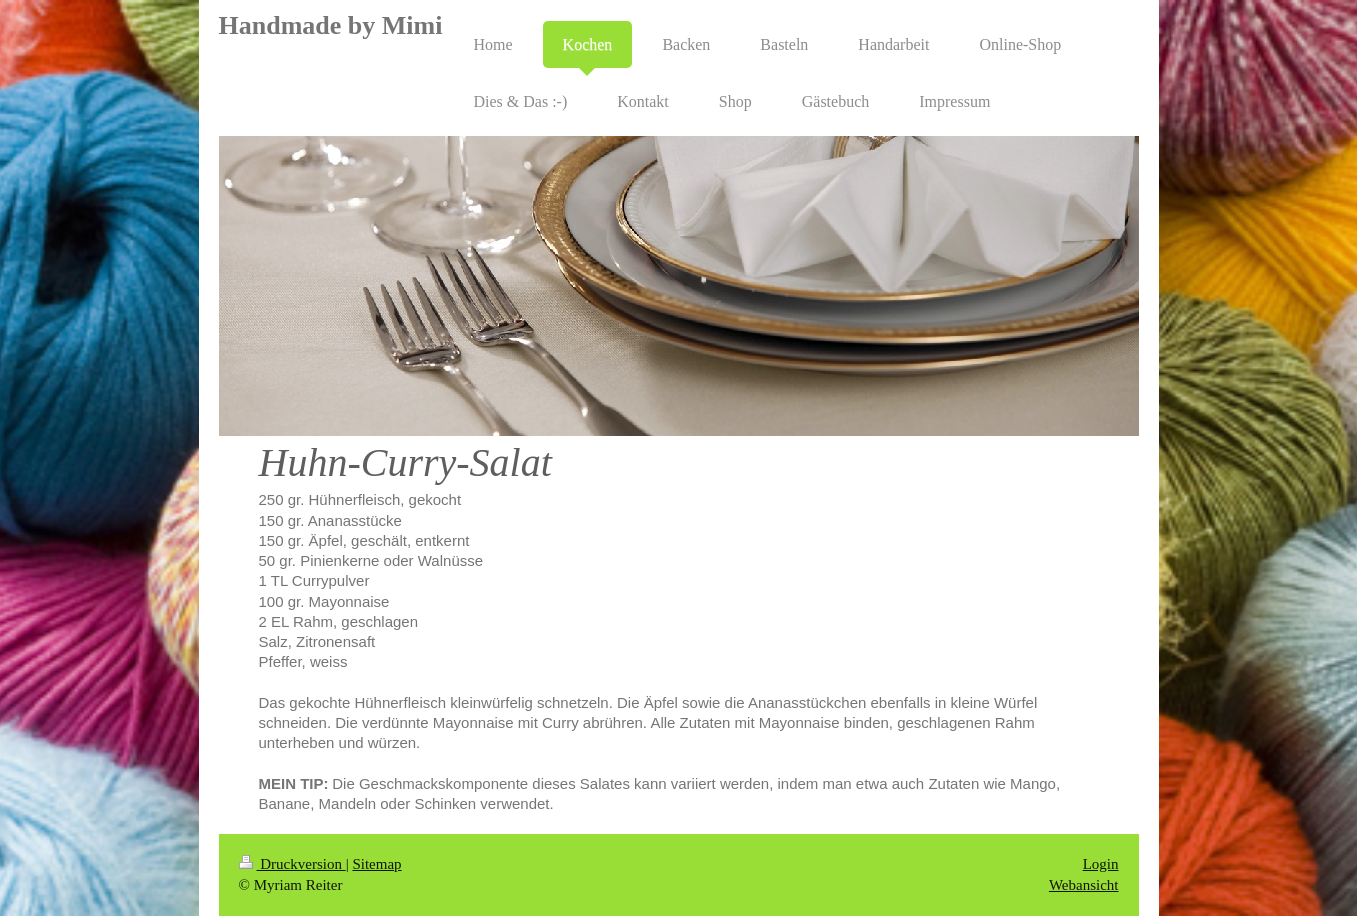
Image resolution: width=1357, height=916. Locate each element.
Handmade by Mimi (331, 25)
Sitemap (376, 864)
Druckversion (292, 864)
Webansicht (1084, 885)
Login (1101, 864)
